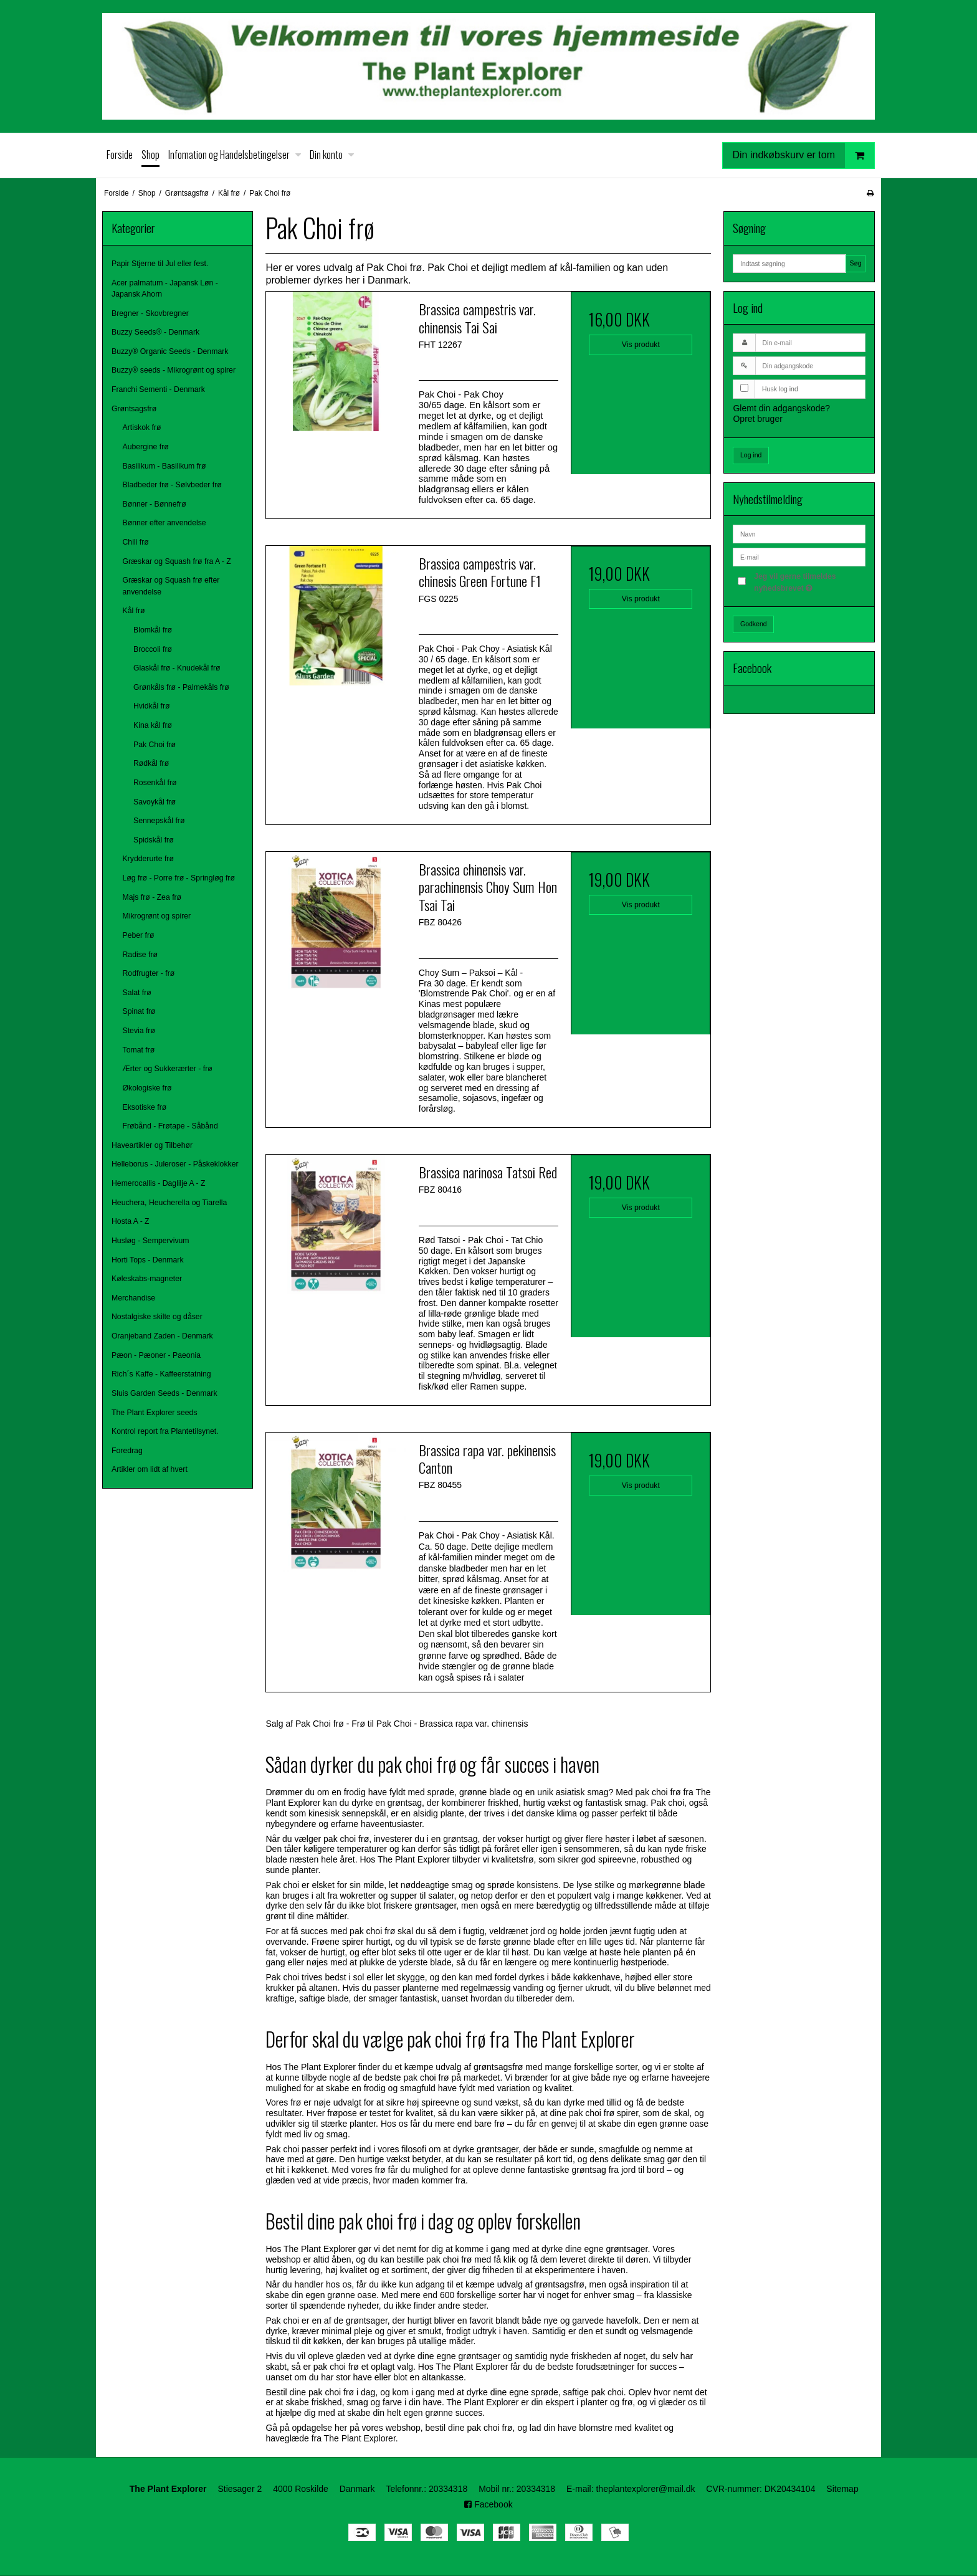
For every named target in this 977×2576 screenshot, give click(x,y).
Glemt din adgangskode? (781, 408)
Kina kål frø (152, 725)
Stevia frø (139, 1030)
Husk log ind (780, 389)
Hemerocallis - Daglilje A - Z (158, 1183)
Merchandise (133, 1298)
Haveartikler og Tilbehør (152, 1145)
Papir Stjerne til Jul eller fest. (160, 263)
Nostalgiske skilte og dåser (157, 1316)
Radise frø (140, 954)
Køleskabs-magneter (147, 1278)
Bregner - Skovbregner (150, 313)
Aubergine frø (146, 446)
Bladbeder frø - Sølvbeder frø (172, 484)
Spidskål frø (153, 840)
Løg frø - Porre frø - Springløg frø (179, 878)
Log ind (750, 455)
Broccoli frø (152, 649)
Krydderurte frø (148, 858)
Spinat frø (139, 1011)
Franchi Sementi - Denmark (158, 389)
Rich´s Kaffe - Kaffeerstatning (161, 1374)
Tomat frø (139, 1050)
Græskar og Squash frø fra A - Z (177, 561)
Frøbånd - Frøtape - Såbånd (170, 1126)
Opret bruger (757, 419)
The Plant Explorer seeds (155, 1412)
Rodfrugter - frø (149, 973)
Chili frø (136, 542)
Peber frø (139, 935)
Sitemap (842, 2489)
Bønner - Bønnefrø (154, 504)
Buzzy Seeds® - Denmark (155, 332)
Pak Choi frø (154, 744)
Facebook (488, 2504)
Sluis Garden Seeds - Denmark (164, 1393)
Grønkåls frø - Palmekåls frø (181, 687)
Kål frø (134, 610)
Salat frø (137, 992)
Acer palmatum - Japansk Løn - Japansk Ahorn (165, 288)
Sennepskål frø (158, 820)
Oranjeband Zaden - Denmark (162, 1336)
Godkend (753, 623)
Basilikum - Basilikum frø (164, 466)
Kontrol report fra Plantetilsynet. (165, 1431)
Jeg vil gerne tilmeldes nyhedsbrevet (808, 581)
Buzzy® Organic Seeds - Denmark (170, 351)
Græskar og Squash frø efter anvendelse (171, 586)
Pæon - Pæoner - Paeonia (156, 1355)
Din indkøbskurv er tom (804, 155)
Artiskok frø (142, 427)
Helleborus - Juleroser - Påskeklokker (175, 1164)
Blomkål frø (152, 630)
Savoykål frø (154, 802)
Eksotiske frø (145, 1107)
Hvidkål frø (151, 706)
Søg (855, 263)
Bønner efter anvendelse (164, 522)
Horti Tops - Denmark (148, 1260)
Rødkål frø (151, 763)
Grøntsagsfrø (134, 408)
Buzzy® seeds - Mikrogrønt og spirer (174, 370)
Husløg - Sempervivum (150, 1240)
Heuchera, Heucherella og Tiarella (169, 1202)
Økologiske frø (147, 1088)
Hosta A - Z (131, 1221)
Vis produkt (641, 344)
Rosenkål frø (154, 782)
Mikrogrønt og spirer (157, 916)
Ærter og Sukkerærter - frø (167, 1068)
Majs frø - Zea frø (152, 897)
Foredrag (127, 1450)
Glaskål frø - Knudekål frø (177, 668)
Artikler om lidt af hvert (150, 1469)
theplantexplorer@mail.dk (645, 2489)
